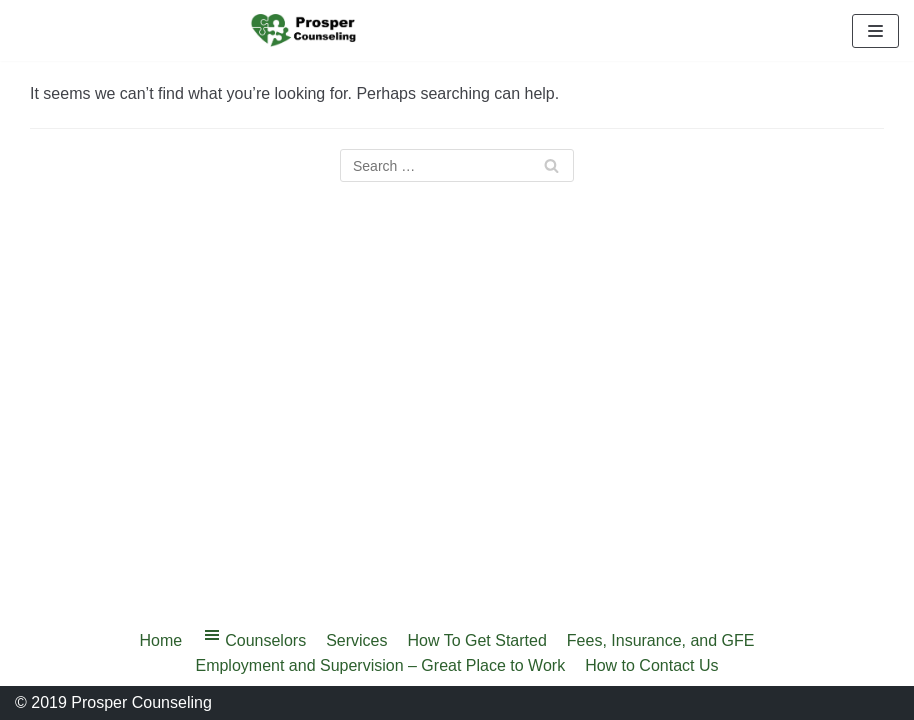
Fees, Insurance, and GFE (661, 640)
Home (161, 640)
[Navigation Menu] (875, 31)
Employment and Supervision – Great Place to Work (380, 665)
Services (356, 640)
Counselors (254, 638)
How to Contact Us (651, 665)
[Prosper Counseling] (305, 30)
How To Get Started (477, 640)
